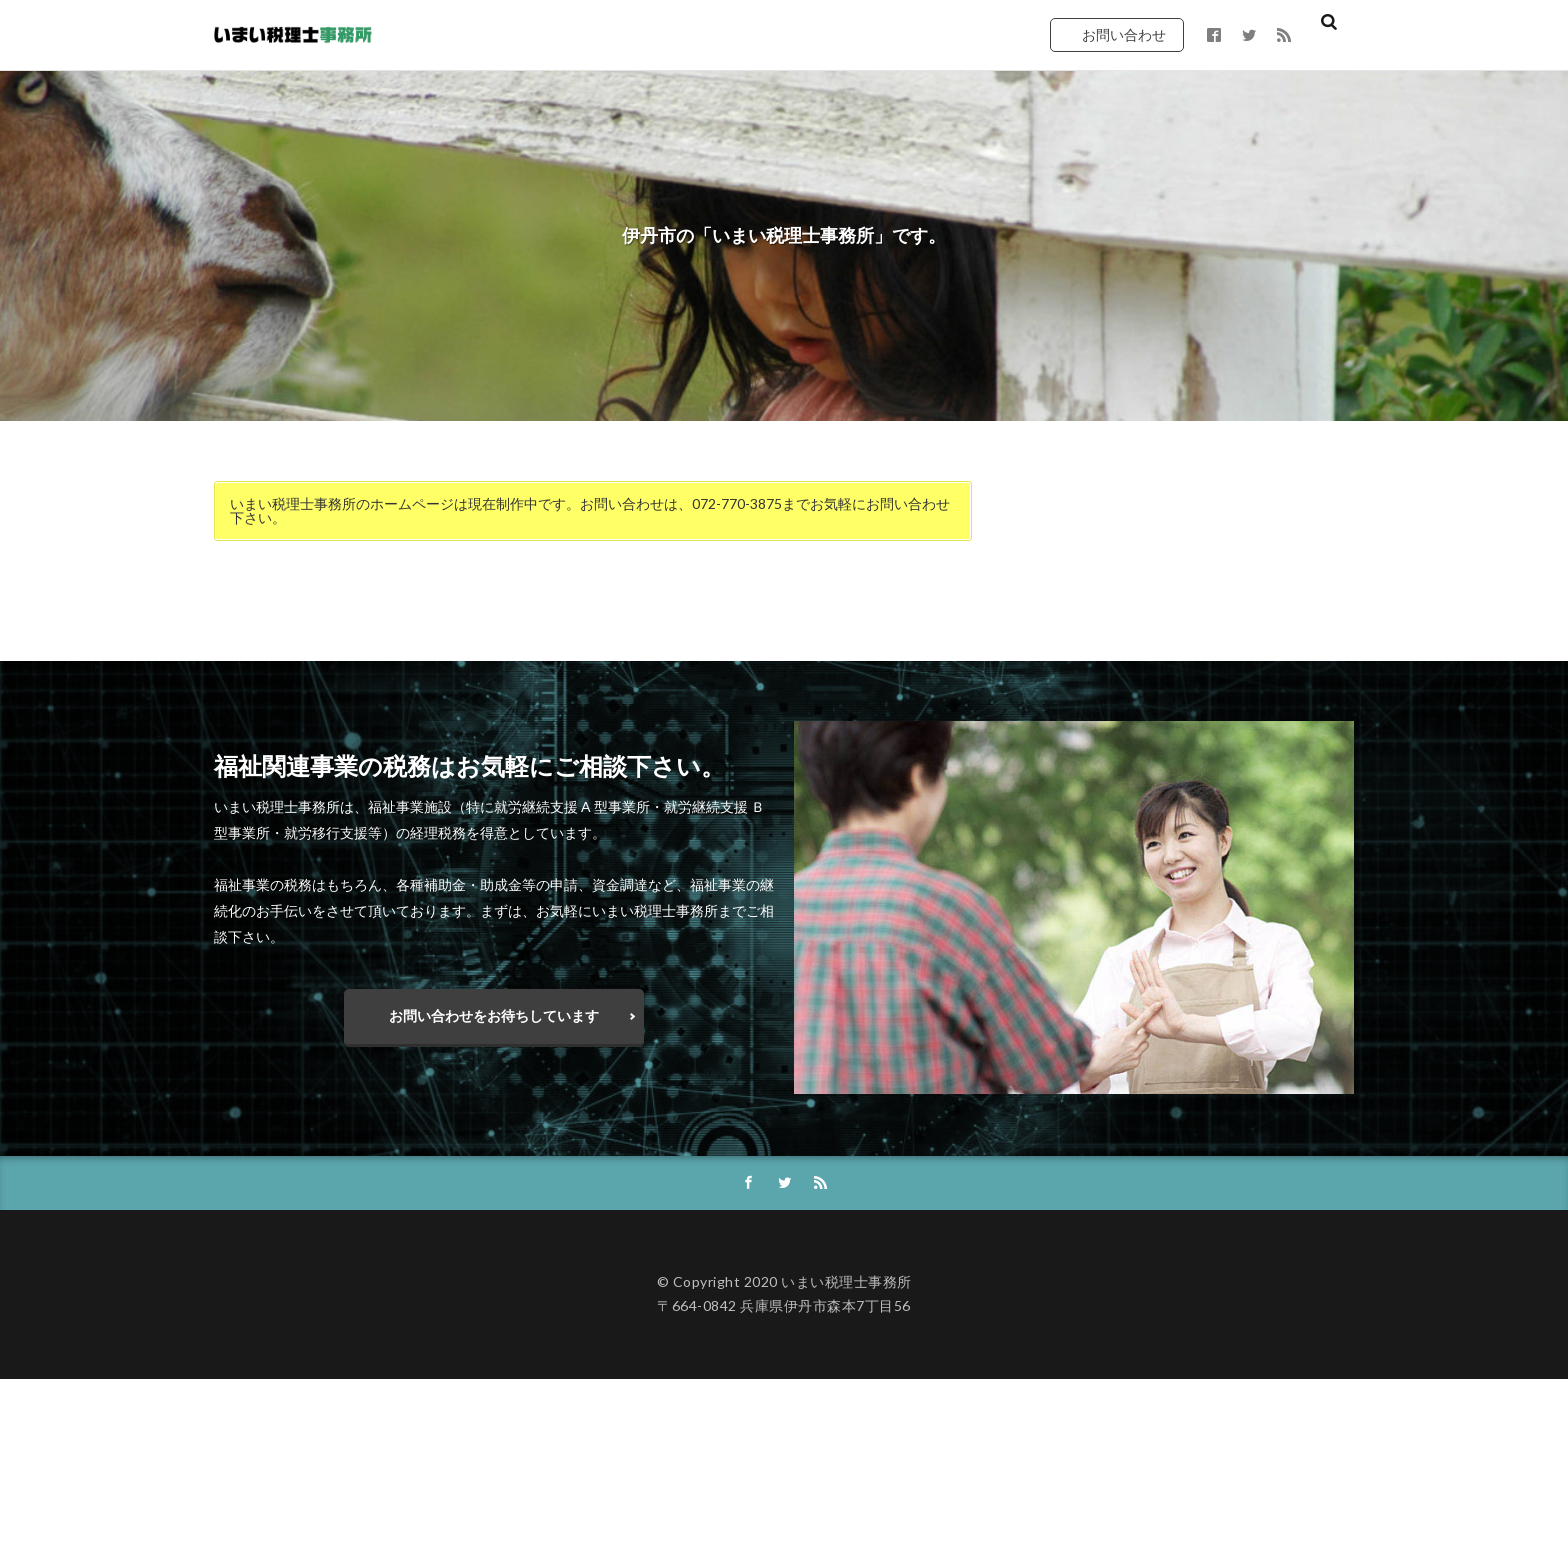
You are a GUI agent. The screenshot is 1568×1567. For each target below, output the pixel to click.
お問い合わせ (1124, 34)
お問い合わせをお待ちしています (494, 1015)
